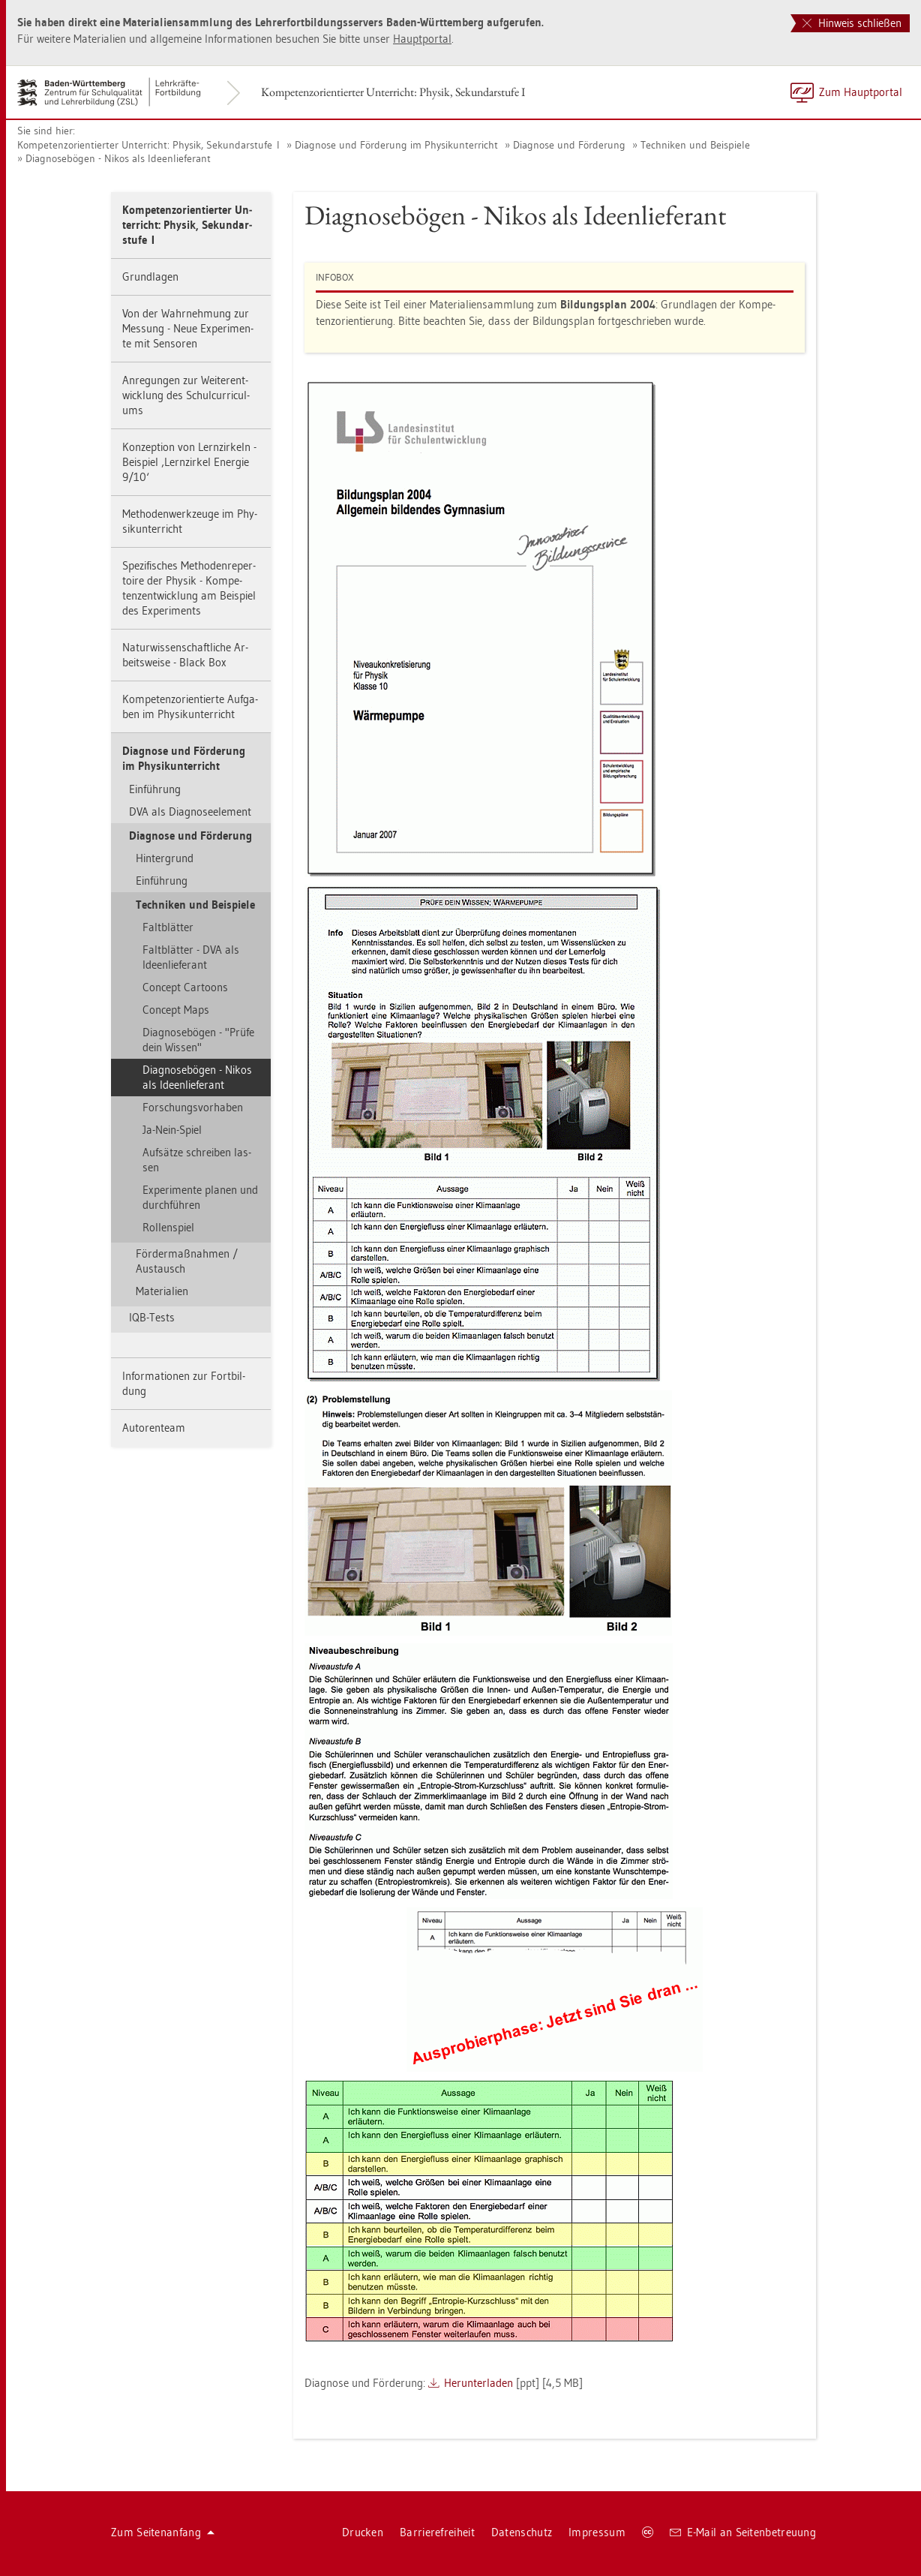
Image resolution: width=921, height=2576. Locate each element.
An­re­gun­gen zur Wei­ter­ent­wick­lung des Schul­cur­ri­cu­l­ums (186, 395)
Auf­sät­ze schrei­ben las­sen (196, 1159)
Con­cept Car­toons (185, 987)
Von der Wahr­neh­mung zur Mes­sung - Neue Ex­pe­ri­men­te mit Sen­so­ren (188, 328)
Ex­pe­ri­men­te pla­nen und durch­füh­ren (200, 1197)
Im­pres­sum (597, 2532)
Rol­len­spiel (168, 1227)
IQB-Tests (152, 1317)
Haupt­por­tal (422, 39)
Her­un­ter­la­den (478, 2383)
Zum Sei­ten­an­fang (162, 2532)
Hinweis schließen (852, 23)
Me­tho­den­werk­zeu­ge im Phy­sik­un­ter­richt (189, 521)
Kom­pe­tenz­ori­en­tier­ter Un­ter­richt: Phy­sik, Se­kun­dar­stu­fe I (393, 92)
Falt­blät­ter (168, 927)
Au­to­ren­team (153, 1427)
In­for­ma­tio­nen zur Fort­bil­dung (183, 1383)
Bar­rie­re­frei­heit (437, 2532)
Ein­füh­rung (155, 789)
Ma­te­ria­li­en (162, 1291)
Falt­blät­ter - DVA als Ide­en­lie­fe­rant (190, 957)
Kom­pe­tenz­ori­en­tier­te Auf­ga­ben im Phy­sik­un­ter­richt (190, 706)
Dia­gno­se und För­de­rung (569, 145)
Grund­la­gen (150, 276)
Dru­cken (362, 2532)
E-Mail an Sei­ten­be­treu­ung (743, 2532)
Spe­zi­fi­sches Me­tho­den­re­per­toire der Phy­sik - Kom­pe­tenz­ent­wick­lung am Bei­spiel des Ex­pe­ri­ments (189, 588)
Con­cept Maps (175, 1009)
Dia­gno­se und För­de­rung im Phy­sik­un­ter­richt (396, 145)
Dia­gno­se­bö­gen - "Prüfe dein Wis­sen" (198, 1039)
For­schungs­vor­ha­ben (192, 1107)
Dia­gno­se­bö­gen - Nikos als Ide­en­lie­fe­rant (118, 158)
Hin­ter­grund (165, 858)
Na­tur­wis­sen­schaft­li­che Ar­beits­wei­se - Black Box (185, 654)
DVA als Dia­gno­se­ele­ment (190, 811)
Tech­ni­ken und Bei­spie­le (695, 145)
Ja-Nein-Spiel (172, 1130)
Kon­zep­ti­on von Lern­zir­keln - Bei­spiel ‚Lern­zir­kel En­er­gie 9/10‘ (189, 462)
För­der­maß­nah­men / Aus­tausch (187, 1261)
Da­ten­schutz (521, 2532)
